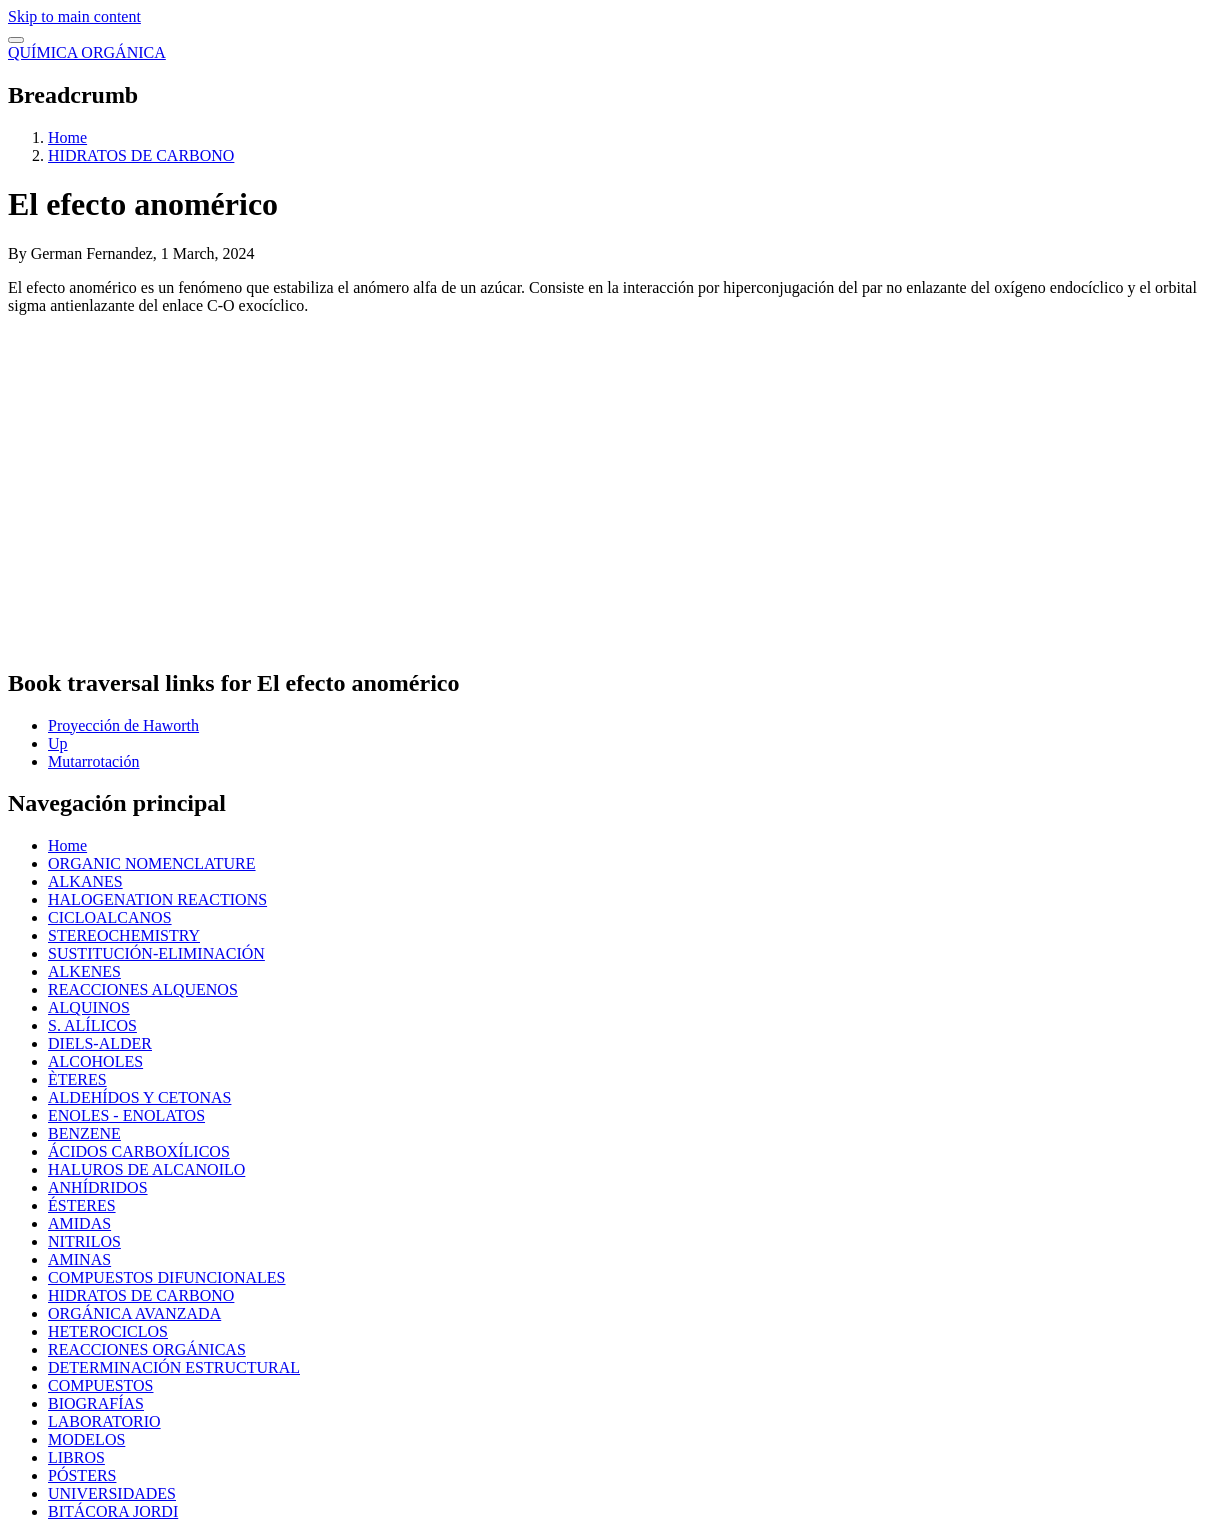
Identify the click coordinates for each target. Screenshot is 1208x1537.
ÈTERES (77, 1079)
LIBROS (76, 1457)
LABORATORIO (104, 1421)
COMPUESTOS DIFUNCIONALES (167, 1277)
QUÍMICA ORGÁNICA (87, 52)
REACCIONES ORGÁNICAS (147, 1349)
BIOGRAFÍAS (96, 1403)
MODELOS (86, 1439)
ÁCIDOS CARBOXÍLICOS (139, 1151)
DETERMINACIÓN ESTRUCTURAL (174, 1367)
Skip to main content (74, 16)
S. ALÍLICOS (92, 1025)
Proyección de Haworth (123, 725)
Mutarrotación (94, 761)
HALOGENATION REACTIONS (157, 899)
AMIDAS (79, 1223)
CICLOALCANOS (110, 917)
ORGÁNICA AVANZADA (134, 1313)
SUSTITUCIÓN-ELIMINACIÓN (156, 953)
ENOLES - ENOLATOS (126, 1115)
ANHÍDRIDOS (98, 1187)
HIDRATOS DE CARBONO (141, 155)
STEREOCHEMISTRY (124, 935)
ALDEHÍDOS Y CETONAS (139, 1097)
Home (67, 137)
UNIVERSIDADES (112, 1493)
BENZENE (84, 1133)
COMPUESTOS (101, 1385)
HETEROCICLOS (108, 1331)
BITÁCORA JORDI (113, 1511)
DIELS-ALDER (100, 1043)
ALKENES (84, 971)
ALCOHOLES (95, 1061)
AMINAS (79, 1259)
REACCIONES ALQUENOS (143, 989)
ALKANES (85, 881)
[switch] (16, 40)
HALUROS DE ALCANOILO (146, 1169)
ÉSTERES (82, 1205)
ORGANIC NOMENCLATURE (152, 863)
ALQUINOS (89, 1007)
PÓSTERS (82, 1475)
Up (58, 743)
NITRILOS (84, 1241)
